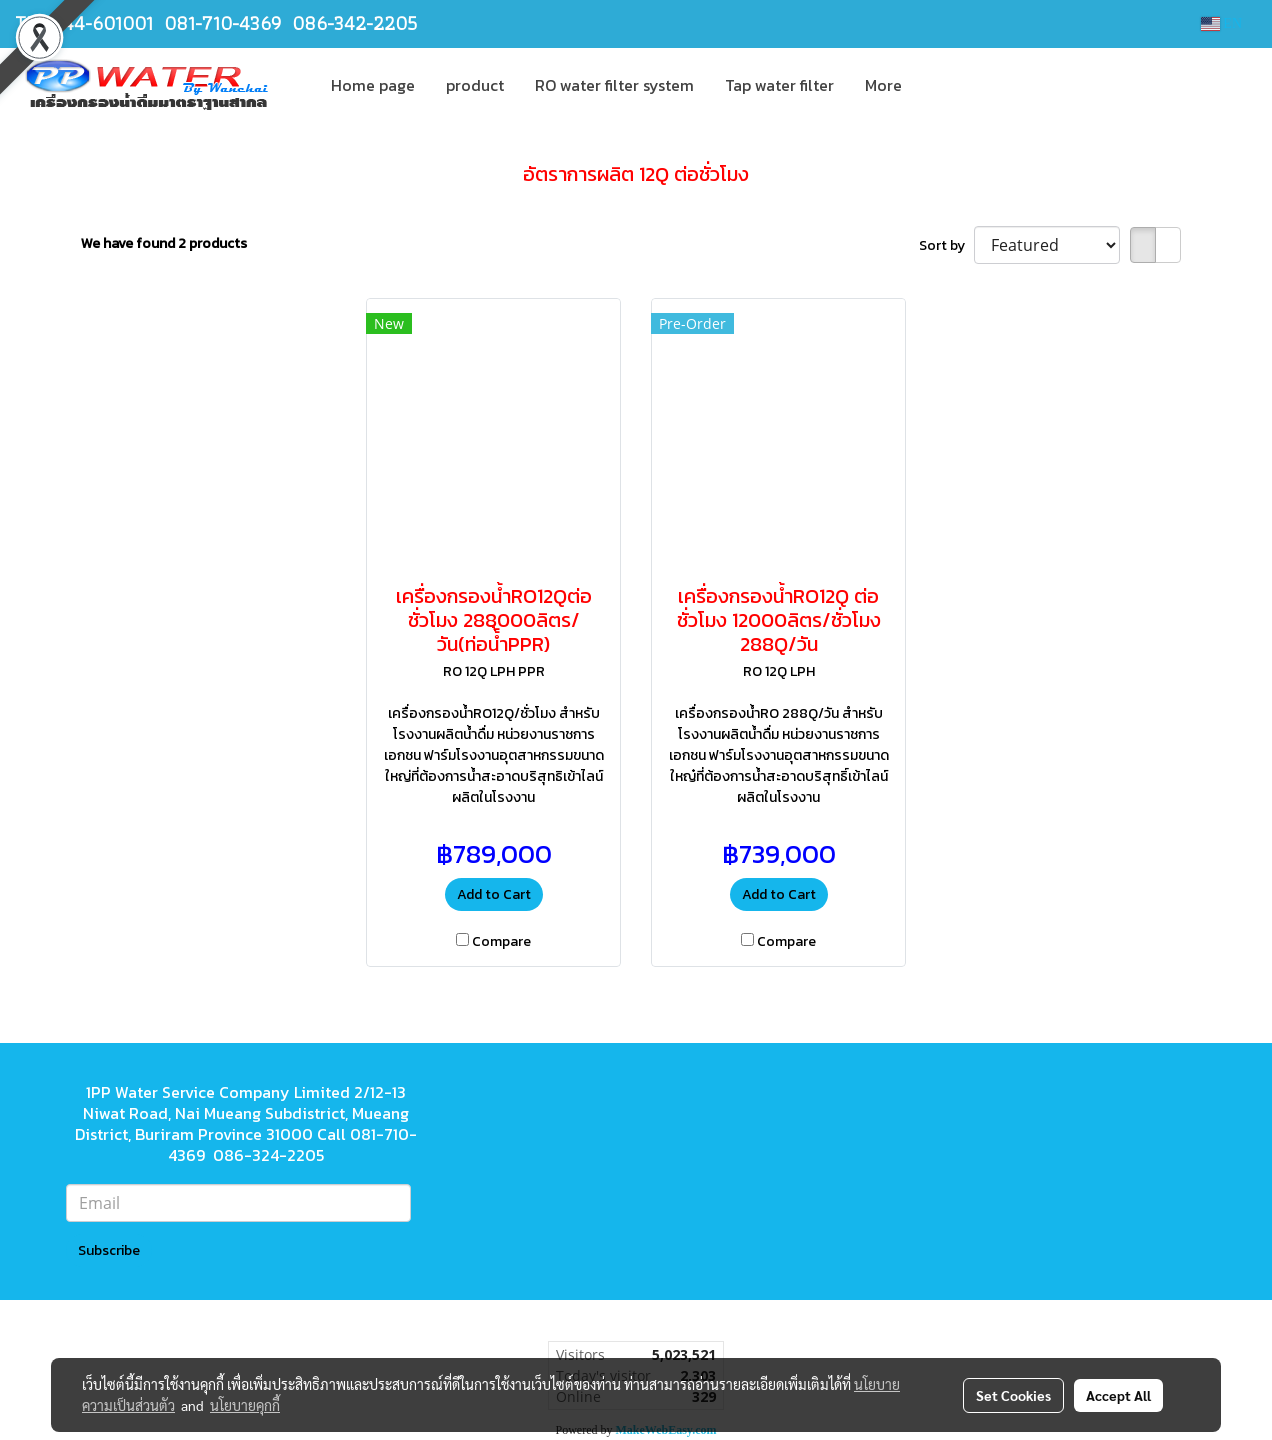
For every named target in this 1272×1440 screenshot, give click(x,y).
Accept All (1118, 1395)
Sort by (946, 245)
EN (1221, 23)
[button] (935, 85)
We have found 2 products (164, 243)
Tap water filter (779, 85)
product (475, 85)
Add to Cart (494, 894)
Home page (373, 85)
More (883, 85)
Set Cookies (1013, 1395)
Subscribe (109, 1250)
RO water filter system (614, 85)
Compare (501, 941)
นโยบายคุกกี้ (245, 1405)
